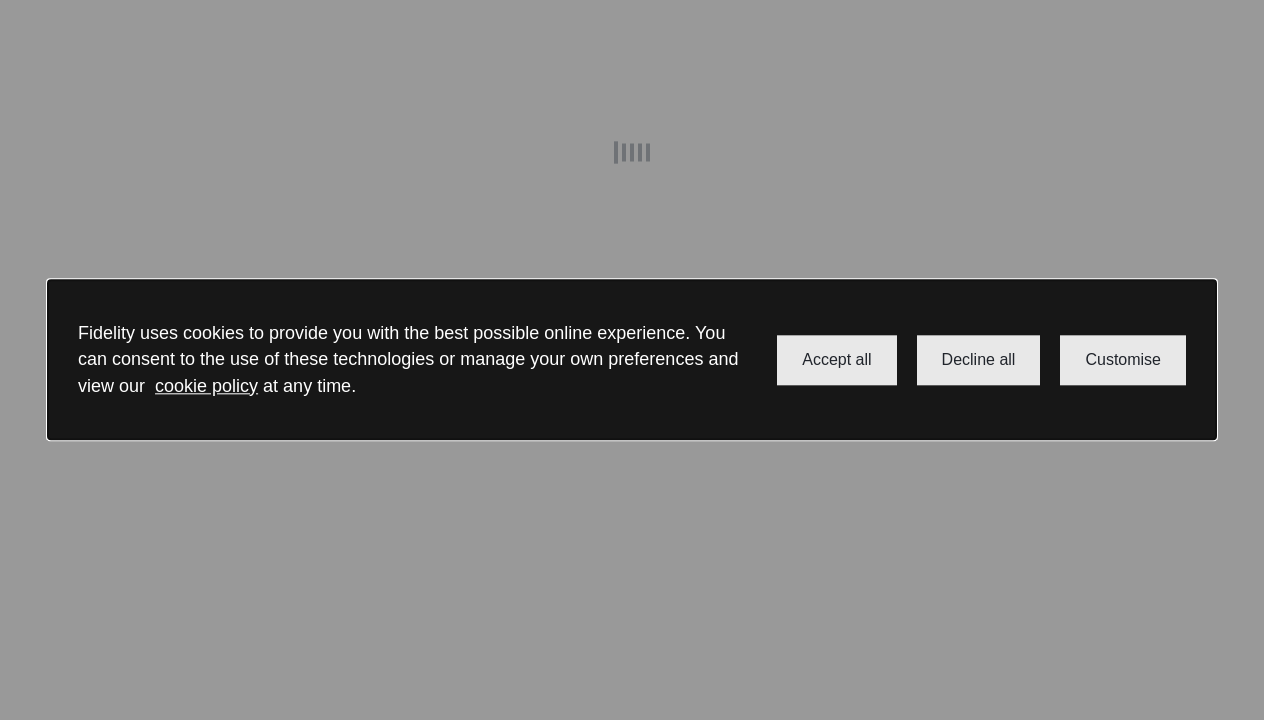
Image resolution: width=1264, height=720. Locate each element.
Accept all (836, 359)
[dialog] (632, 359)
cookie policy (206, 386)
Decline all (979, 359)
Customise (1123, 359)
